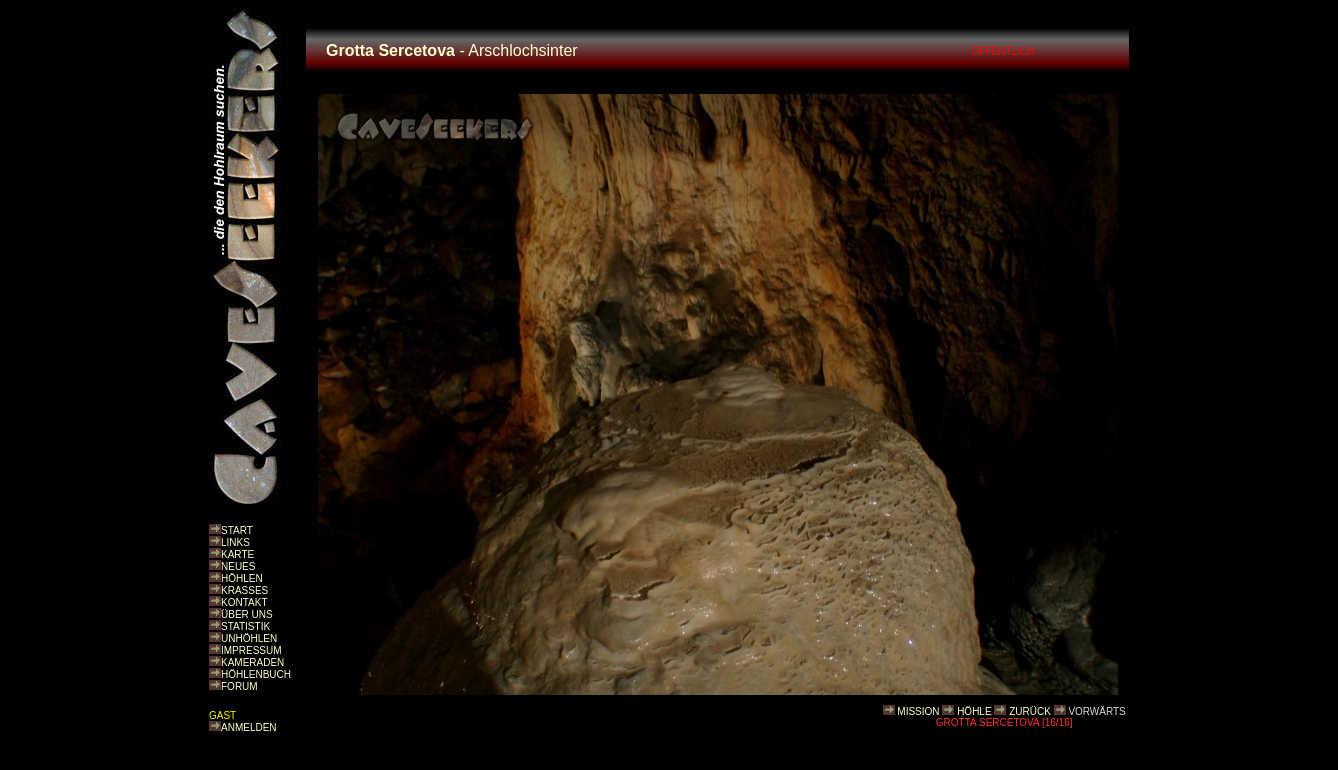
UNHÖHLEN (249, 638)
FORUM (239, 686)
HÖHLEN (242, 578)
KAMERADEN (252, 662)
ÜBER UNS (247, 614)
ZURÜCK (1030, 711)
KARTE (237, 554)
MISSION (918, 711)
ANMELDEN (249, 727)
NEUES (238, 566)
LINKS (235, 542)
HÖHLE (974, 711)
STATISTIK (245, 626)
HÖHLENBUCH (256, 674)
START (237, 530)
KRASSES (244, 590)
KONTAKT (244, 602)
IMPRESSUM (251, 650)
